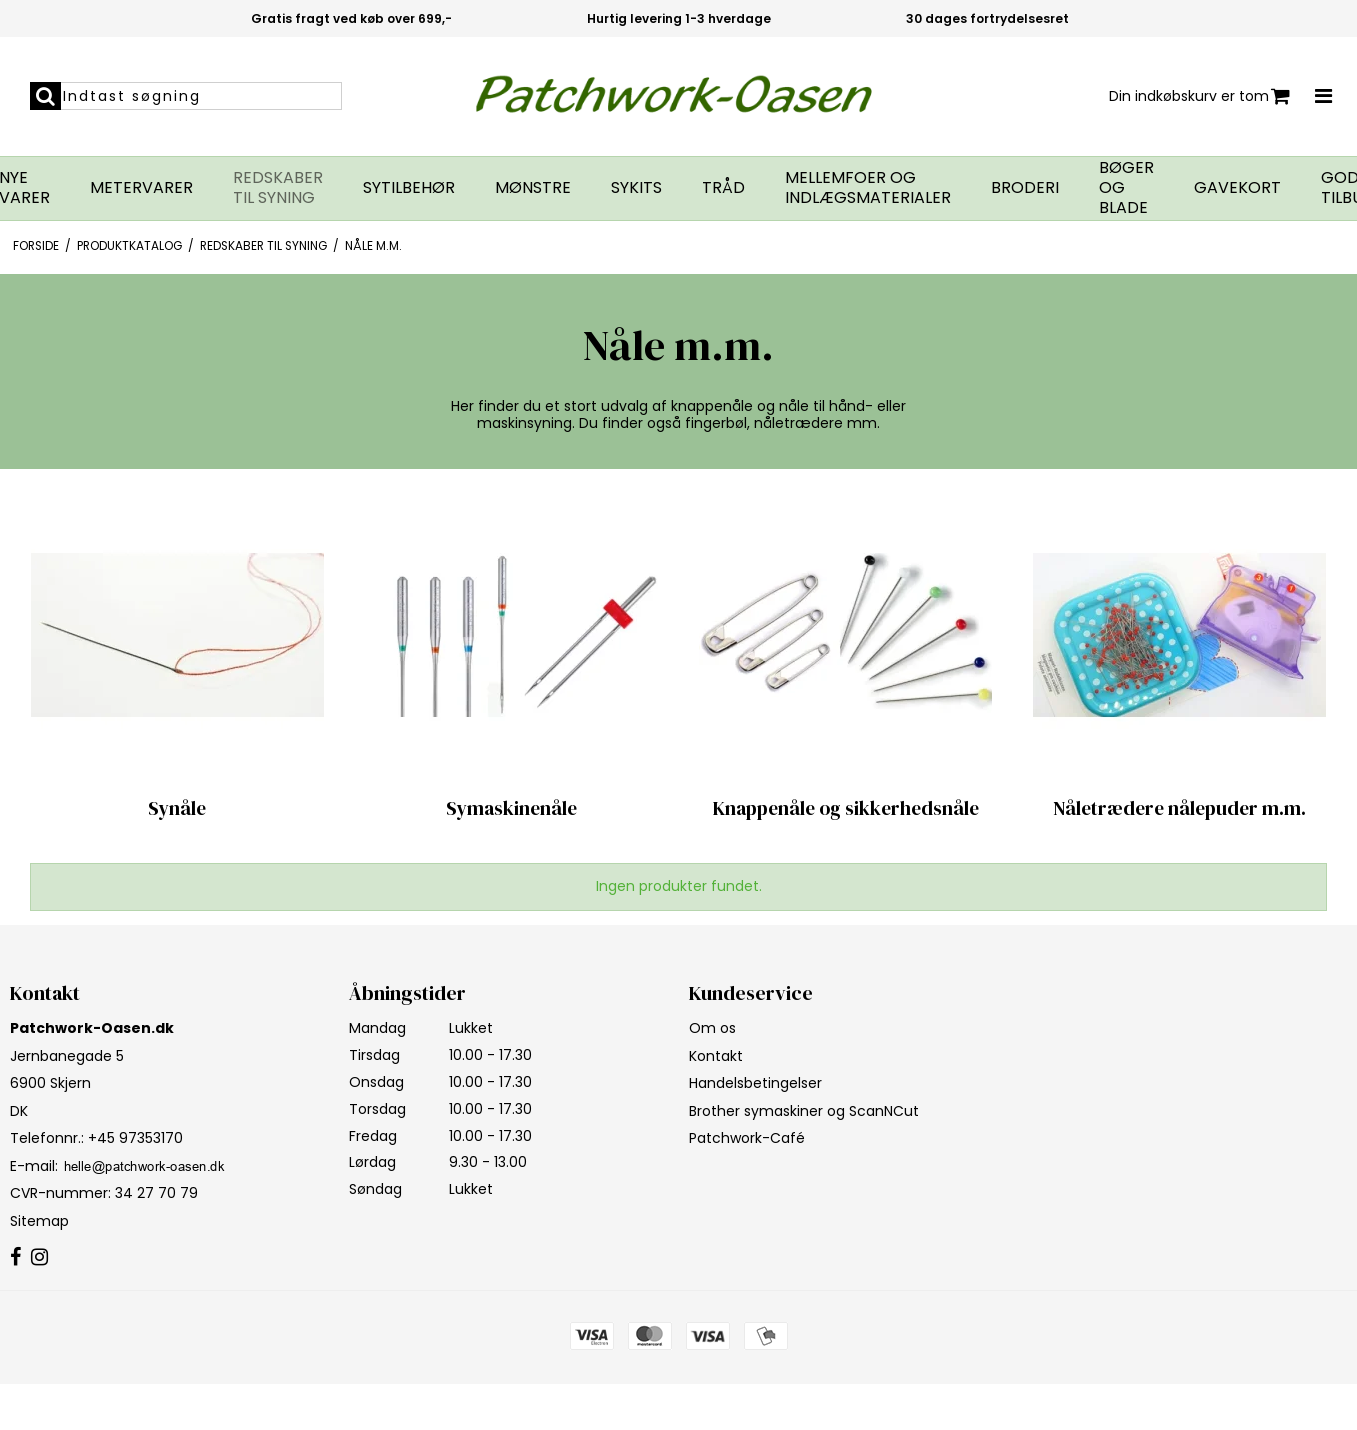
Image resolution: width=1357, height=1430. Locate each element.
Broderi (1025, 188)
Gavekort (1237, 188)
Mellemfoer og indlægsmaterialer (868, 188)
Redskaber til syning (278, 188)
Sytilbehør (409, 188)
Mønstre (533, 188)
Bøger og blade (1126, 188)
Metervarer (141, 188)
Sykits (636, 188)
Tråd (723, 188)
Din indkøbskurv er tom (1199, 96)
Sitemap (39, 1221)
